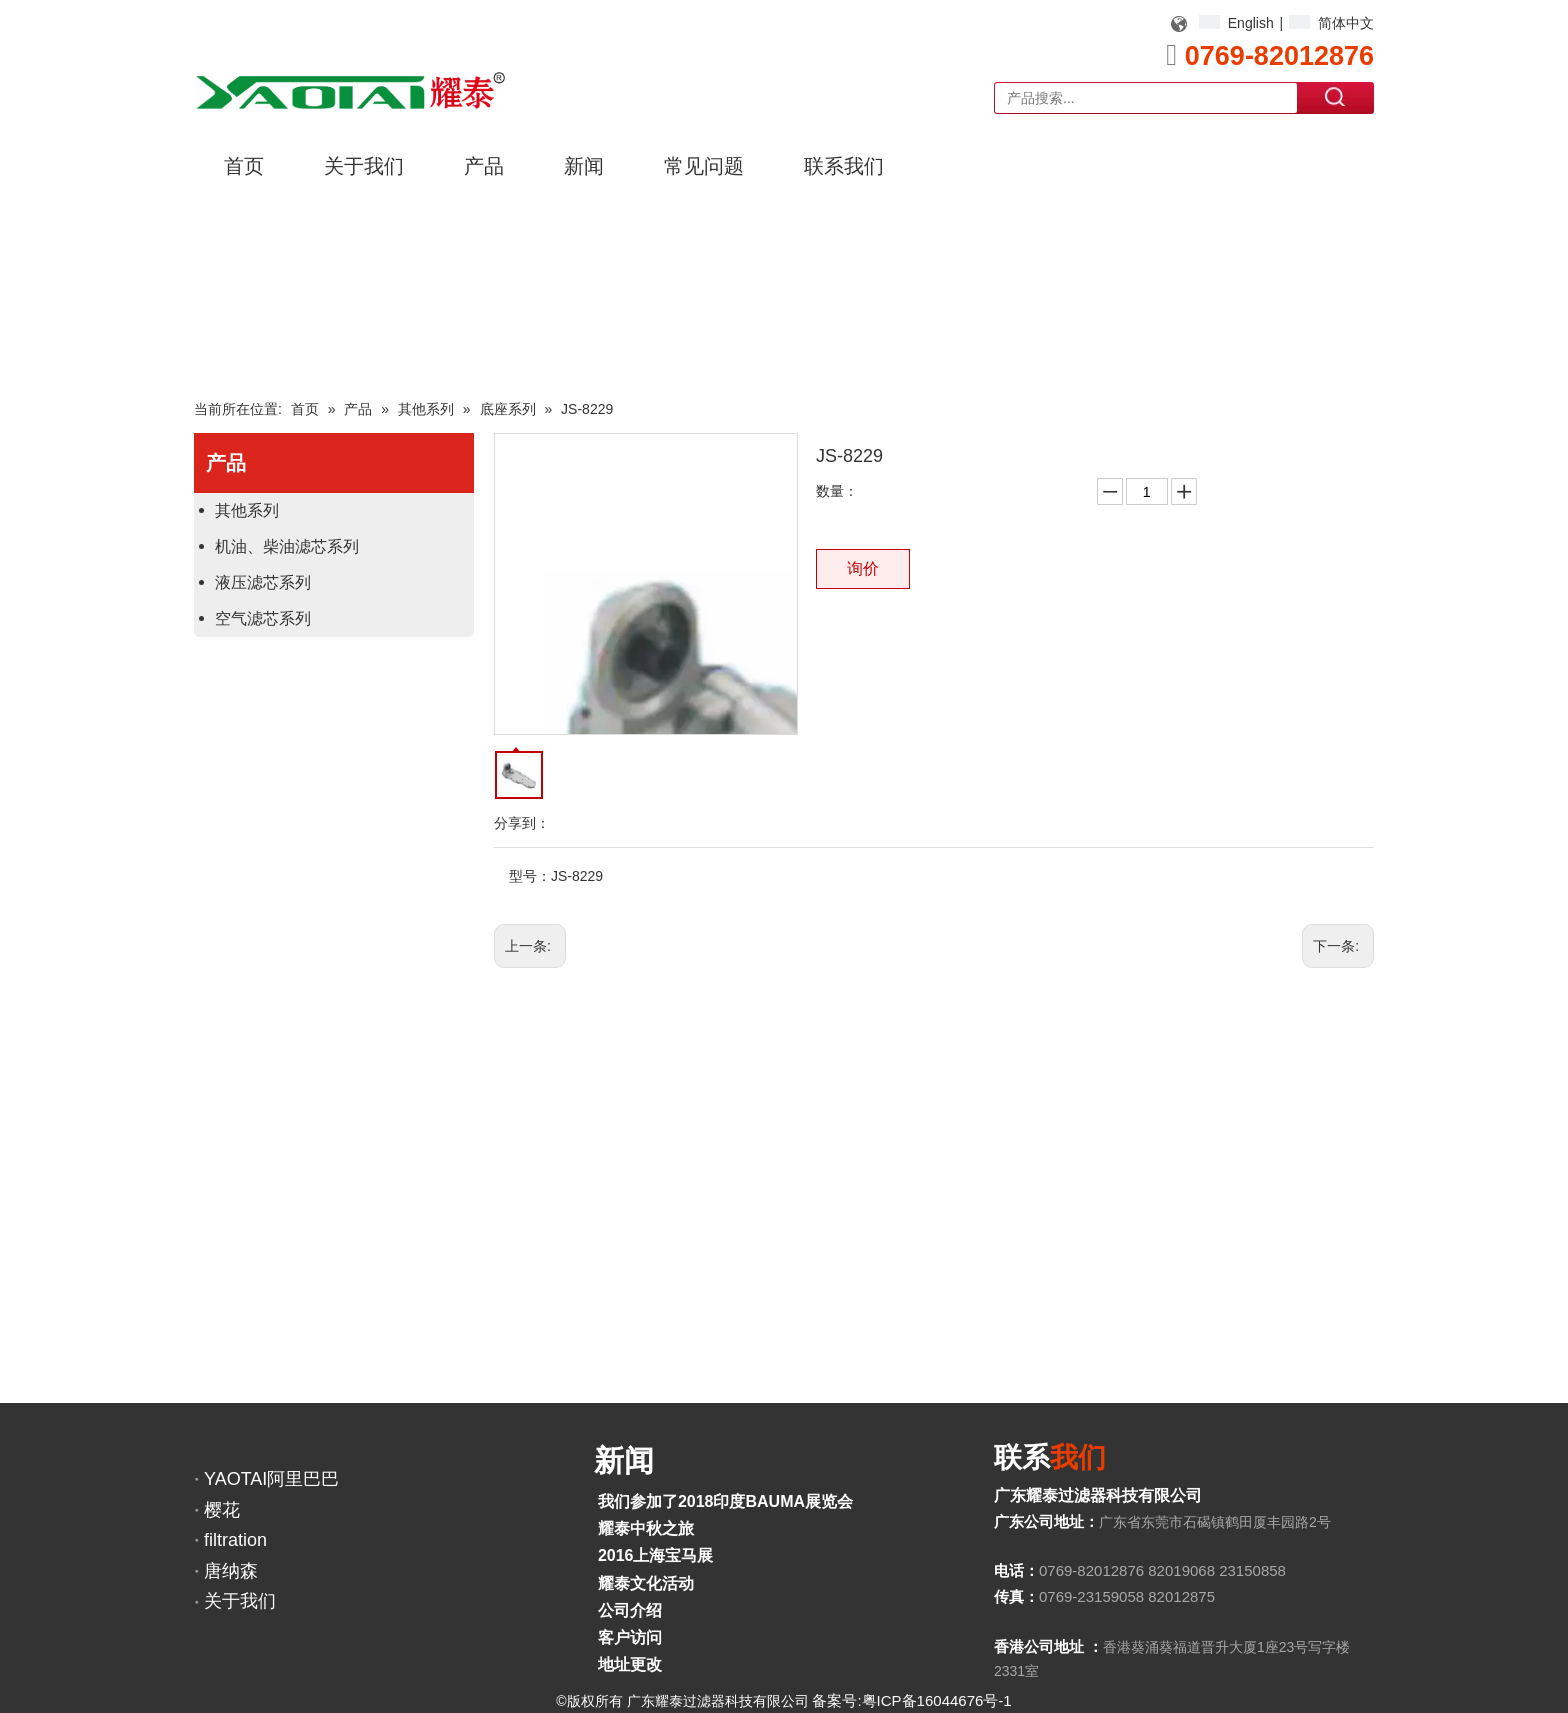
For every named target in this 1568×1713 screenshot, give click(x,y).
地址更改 (630, 1664)
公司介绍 (630, 1610)
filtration (235, 1540)
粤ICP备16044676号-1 (937, 1700)
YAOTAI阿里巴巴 (271, 1479)
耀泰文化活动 (646, 1583)
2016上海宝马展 (656, 1555)
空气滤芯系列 (263, 618)
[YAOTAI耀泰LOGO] (350, 90)
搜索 (1336, 97)
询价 (863, 568)
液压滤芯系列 (263, 582)
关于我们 (240, 1601)
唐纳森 (231, 1571)
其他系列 (247, 510)
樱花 (222, 1510)
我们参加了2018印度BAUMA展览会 (725, 1501)
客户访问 (630, 1637)
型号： (530, 876)
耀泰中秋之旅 (646, 1528)
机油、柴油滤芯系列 (287, 546)
